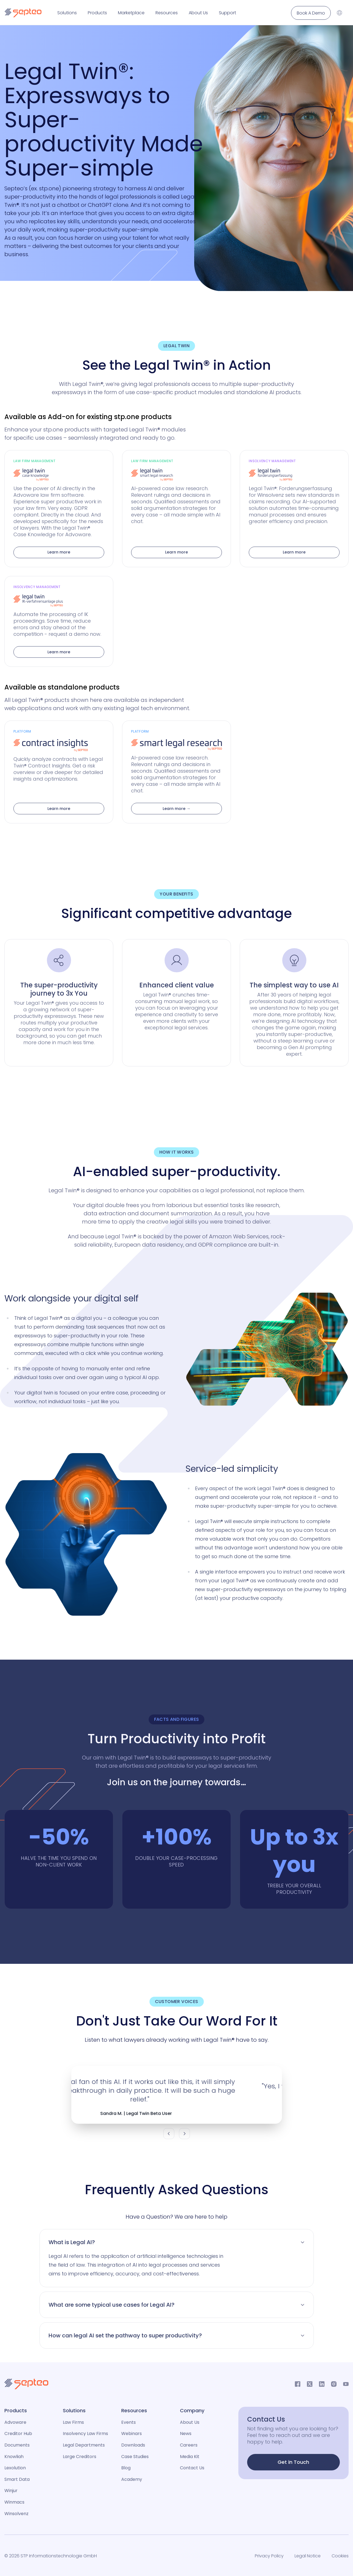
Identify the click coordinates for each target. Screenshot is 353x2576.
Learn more (58, 552)
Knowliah (14, 2456)
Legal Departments (84, 2445)
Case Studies (135, 2456)
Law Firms (73, 2422)
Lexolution (15, 2468)
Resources (167, 13)
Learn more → (176, 808)
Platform (22, 731)
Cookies (340, 2556)
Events (128, 2422)
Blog (126, 2468)
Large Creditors (79, 2456)
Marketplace (131, 13)
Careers (188, 2445)
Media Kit (189, 2456)
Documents (17, 2445)
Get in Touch (293, 2462)
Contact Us (192, 2468)
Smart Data (17, 2479)
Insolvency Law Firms (85, 2433)
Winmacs (14, 2502)
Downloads (133, 2445)
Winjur (11, 2490)
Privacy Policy (269, 2556)
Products (97, 13)
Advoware (15, 2422)
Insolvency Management (272, 461)
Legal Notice (308, 2556)
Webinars (131, 2433)
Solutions (67, 13)
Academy (131, 2479)
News (185, 2433)
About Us (198, 13)
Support (227, 13)
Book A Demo (311, 13)
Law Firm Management (34, 461)
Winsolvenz (16, 2513)
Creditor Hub (18, 2433)
